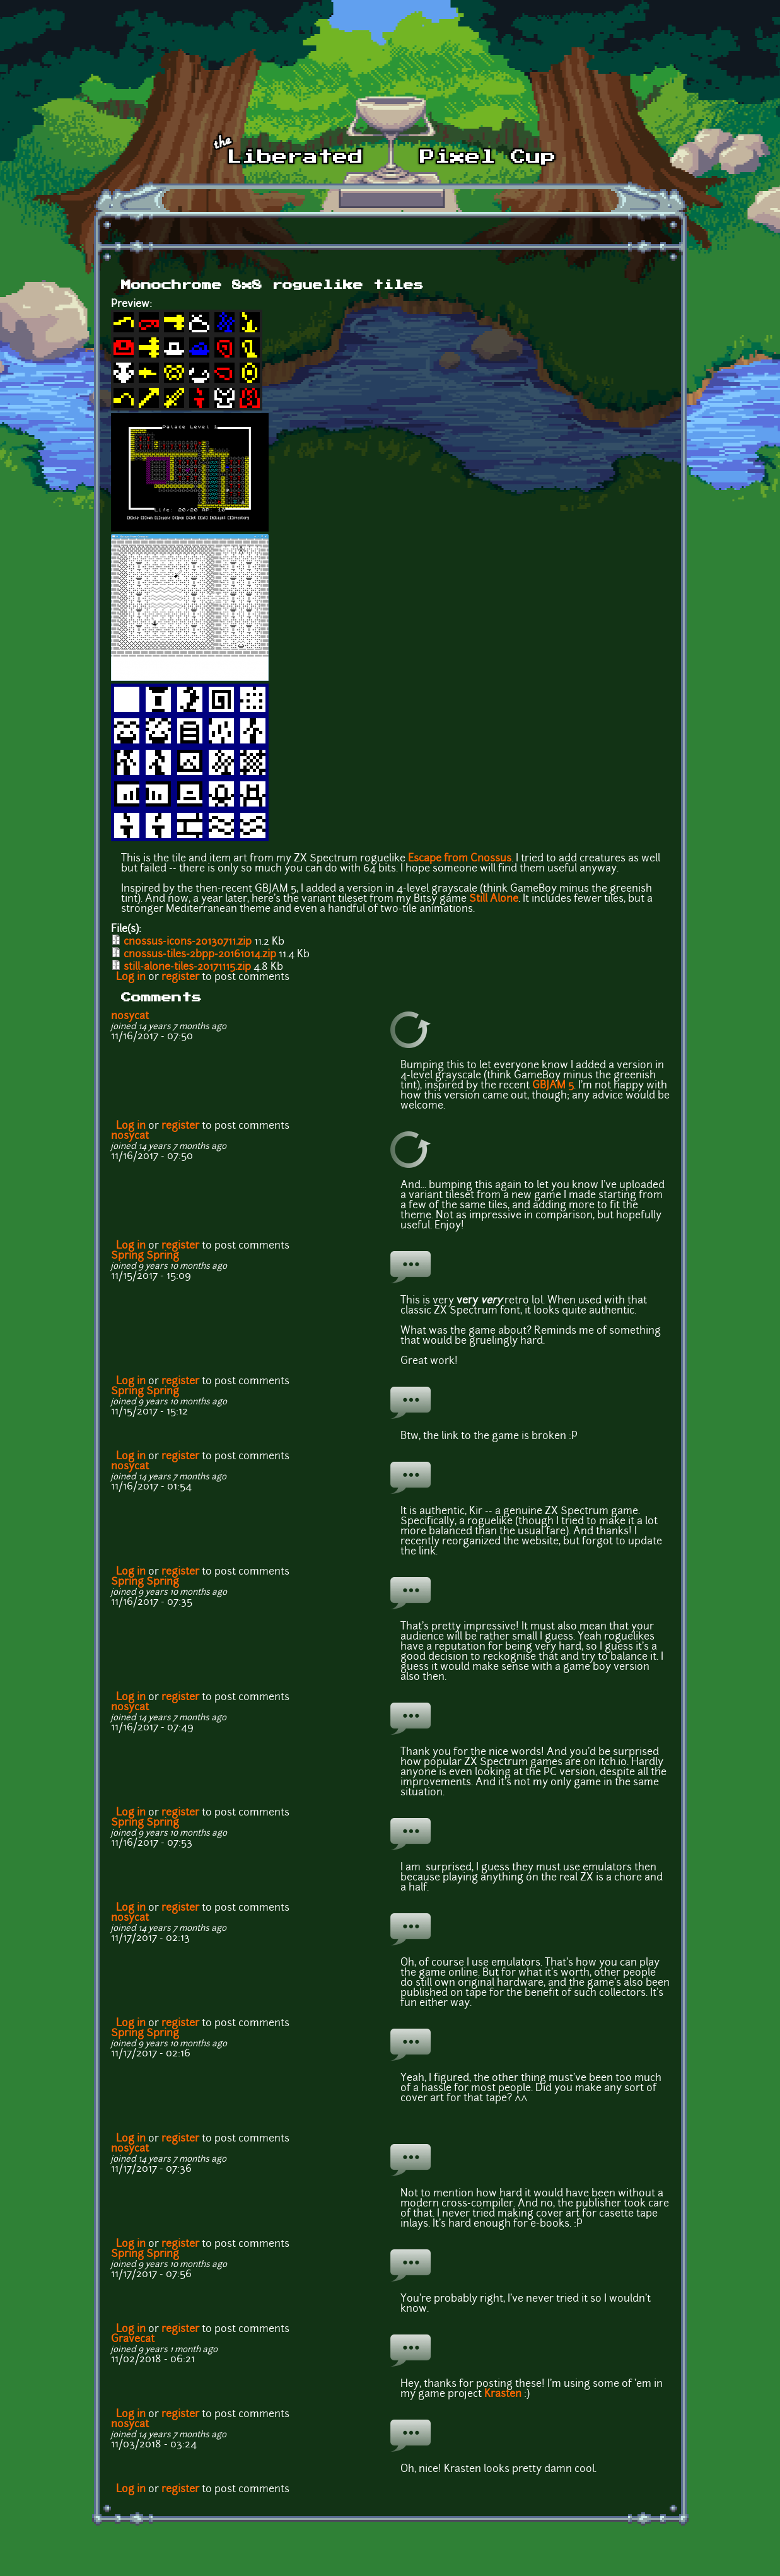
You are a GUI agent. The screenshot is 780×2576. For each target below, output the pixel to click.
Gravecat (132, 2339)
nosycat (130, 1016)
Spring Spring (145, 1256)
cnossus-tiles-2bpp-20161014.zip (200, 955)
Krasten (502, 2394)
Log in (131, 977)
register (180, 977)
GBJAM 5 (553, 1086)
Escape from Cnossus (459, 859)
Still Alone (493, 899)
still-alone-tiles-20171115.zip (187, 967)
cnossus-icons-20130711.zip (188, 942)
